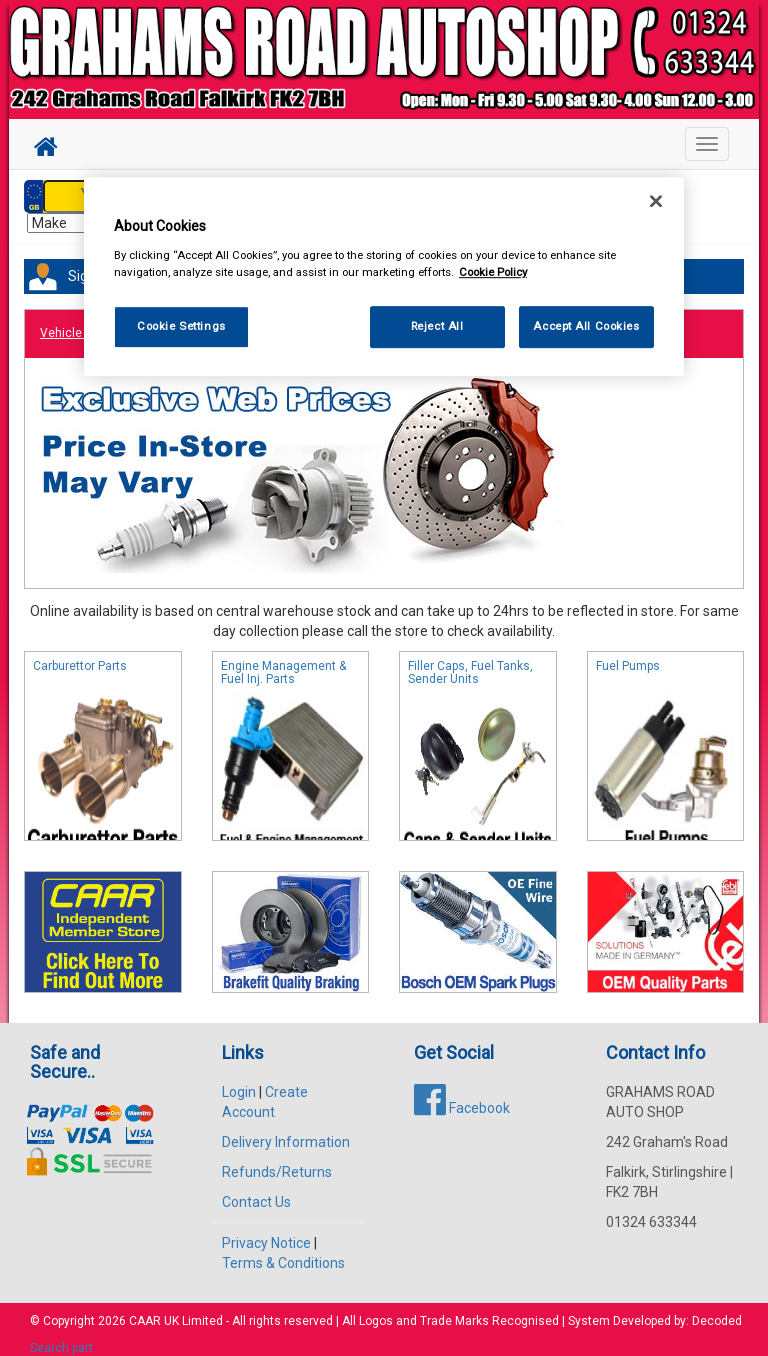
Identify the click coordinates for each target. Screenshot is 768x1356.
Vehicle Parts (77, 323)
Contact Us (256, 1191)
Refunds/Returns (277, 1161)
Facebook (462, 1097)
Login (239, 1081)
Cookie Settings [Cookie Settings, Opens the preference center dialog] (181, 326)
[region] (384, 277)
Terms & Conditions (283, 1252)
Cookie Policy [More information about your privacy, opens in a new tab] (493, 272)
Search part (61, 1337)
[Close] (656, 202)
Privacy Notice (266, 1232)
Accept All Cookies (586, 326)
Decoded (717, 1310)
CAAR (145, 1310)
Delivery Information (286, 1131)
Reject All (437, 326)
